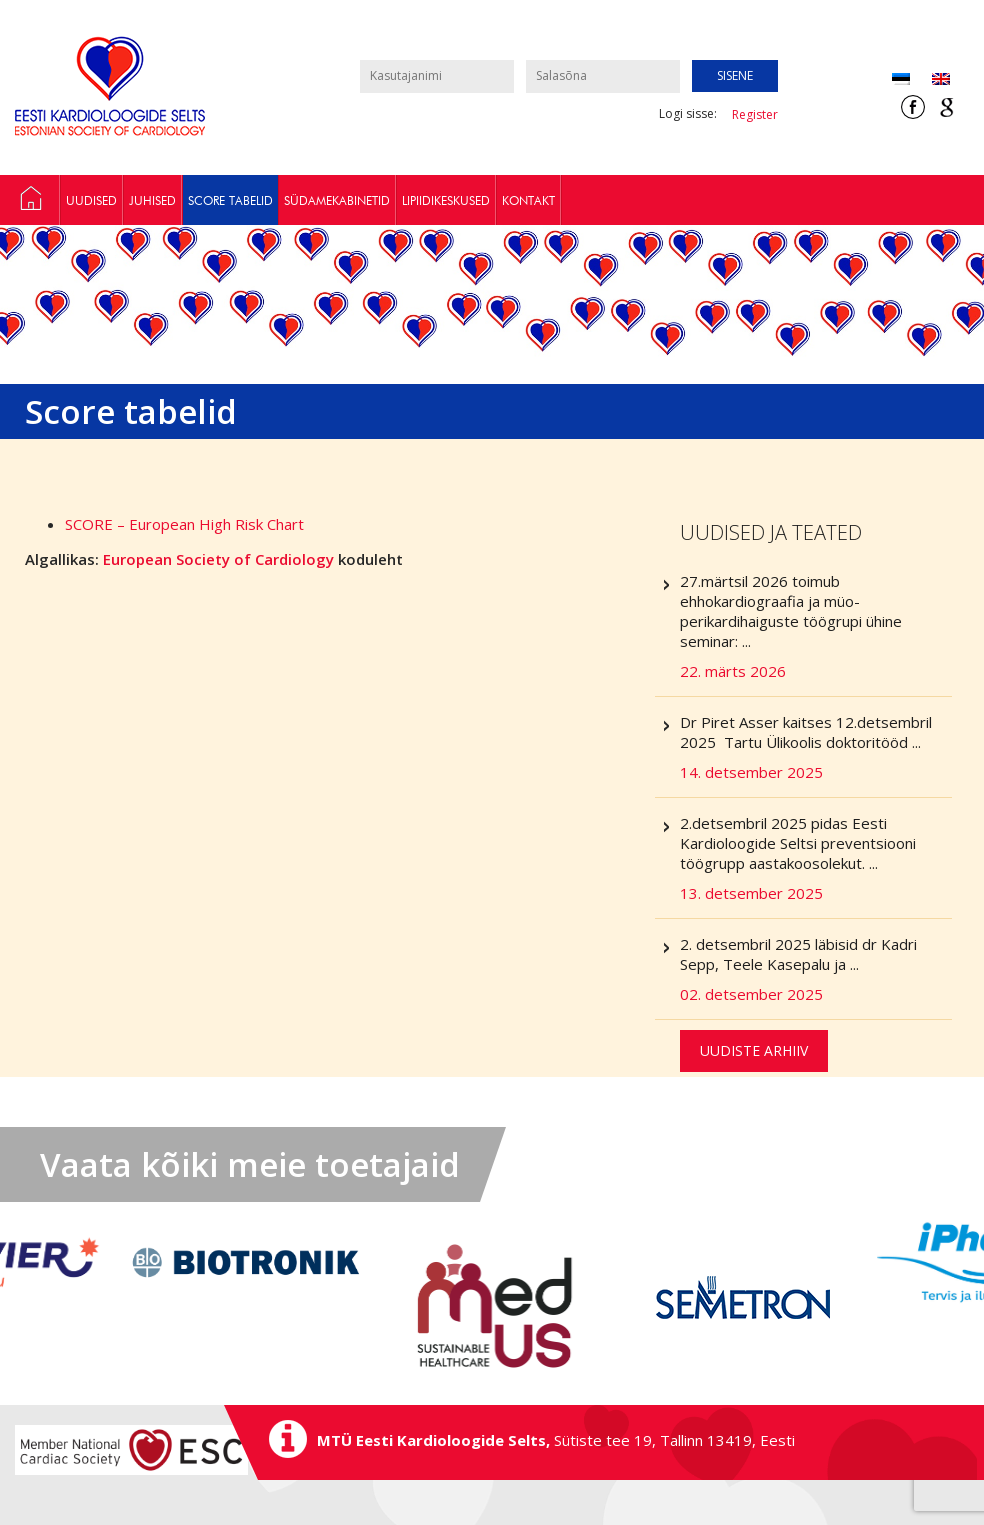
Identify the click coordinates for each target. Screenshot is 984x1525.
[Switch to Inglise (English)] (941, 79)
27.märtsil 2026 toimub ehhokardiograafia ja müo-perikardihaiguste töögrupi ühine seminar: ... (816, 626)
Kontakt (528, 200)
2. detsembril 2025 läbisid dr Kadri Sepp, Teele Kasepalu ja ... (816, 969)
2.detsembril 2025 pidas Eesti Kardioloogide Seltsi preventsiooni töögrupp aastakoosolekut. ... (816, 858)
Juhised (152, 200)
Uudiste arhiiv (754, 1050)
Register (755, 114)
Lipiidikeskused (446, 200)
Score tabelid (230, 200)
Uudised (91, 200)
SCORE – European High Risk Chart (184, 524)
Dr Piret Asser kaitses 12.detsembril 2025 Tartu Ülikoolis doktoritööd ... (816, 747)
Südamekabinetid (337, 200)
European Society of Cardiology (218, 559)
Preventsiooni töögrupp (30, 200)
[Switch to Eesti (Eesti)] (901, 79)
